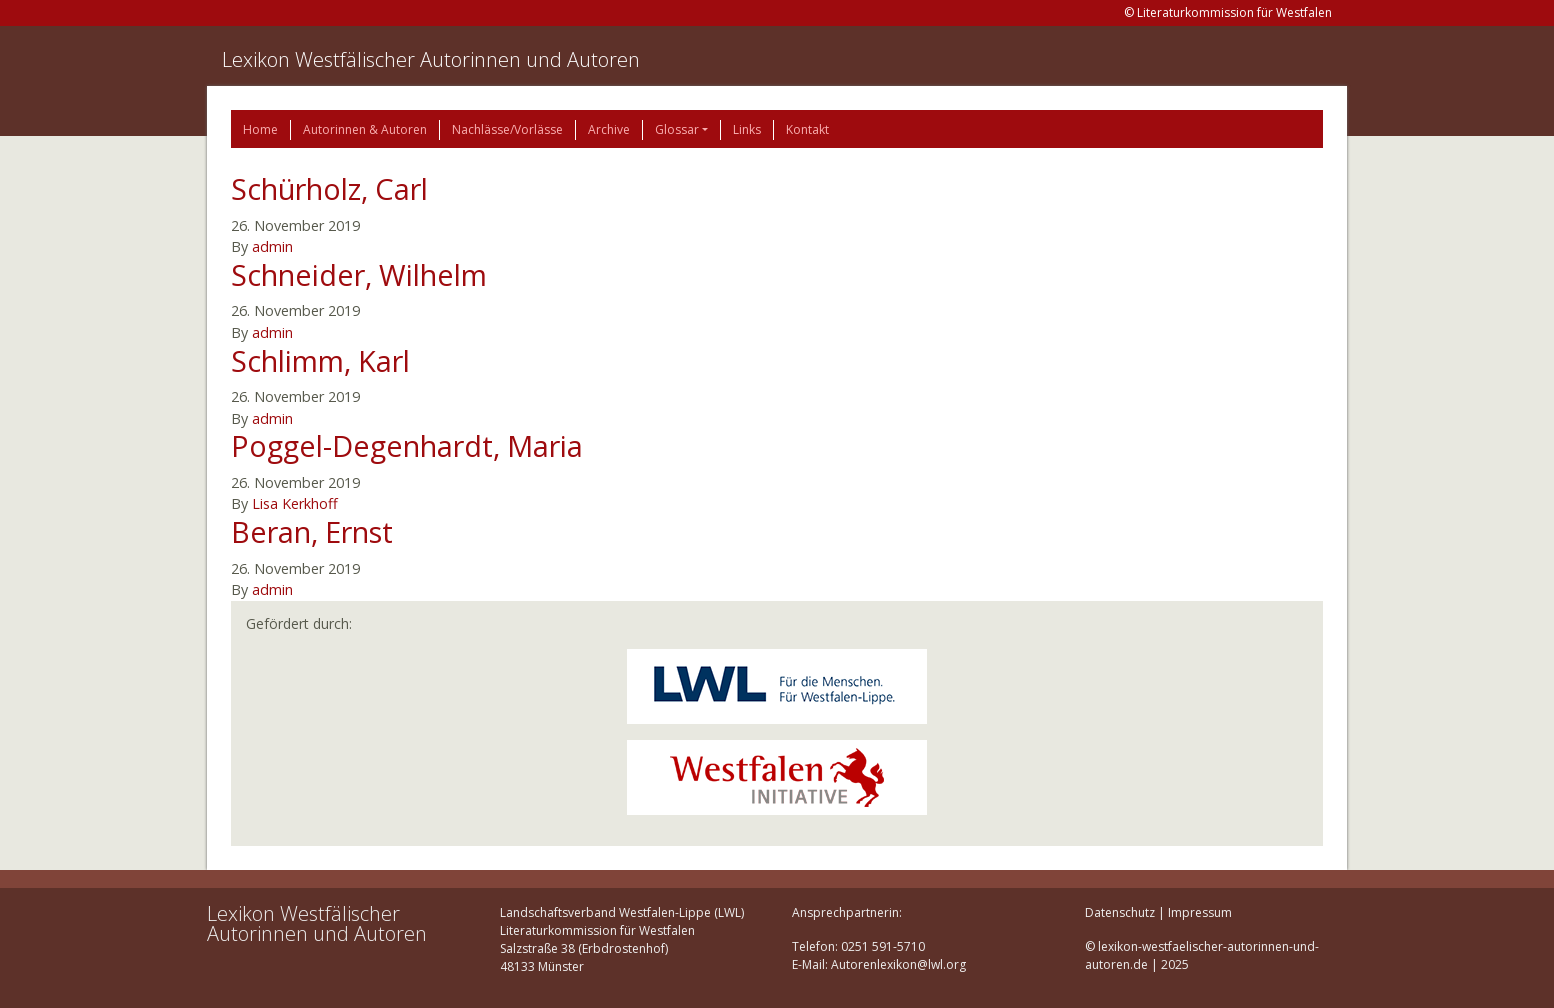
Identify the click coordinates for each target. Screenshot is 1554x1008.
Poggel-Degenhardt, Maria (407, 445)
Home (260, 129)
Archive (609, 129)
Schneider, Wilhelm (359, 274)
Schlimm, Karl (320, 360)
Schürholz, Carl (329, 188)
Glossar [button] (677, 129)
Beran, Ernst (312, 531)
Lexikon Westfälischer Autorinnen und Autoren (431, 59)
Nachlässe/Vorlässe (507, 129)
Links (747, 129)
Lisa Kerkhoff (295, 503)
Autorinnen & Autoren (365, 129)
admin (272, 246)
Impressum (1200, 912)
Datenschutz (1120, 912)
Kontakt (807, 129)
